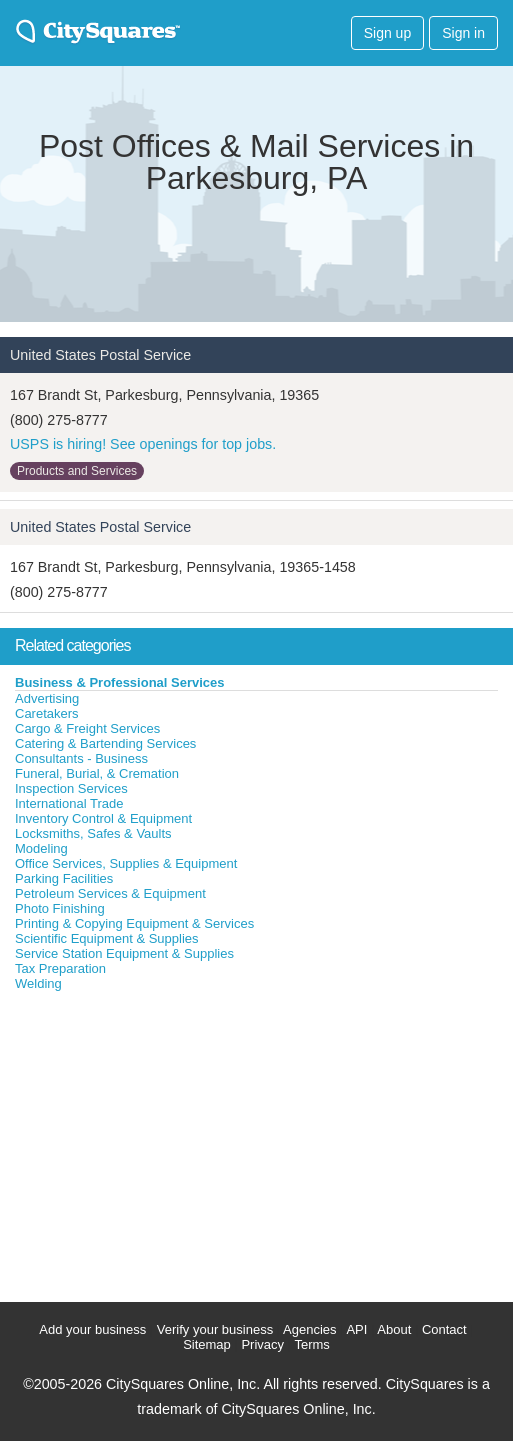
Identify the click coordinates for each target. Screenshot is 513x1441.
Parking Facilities (64, 878)
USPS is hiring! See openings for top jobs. (143, 444)
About (394, 1329)
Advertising (47, 698)
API (356, 1329)
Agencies (309, 1329)
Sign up (387, 33)
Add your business (92, 1329)
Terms (311, 1344)
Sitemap (207, 1344)
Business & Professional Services (120, 682)
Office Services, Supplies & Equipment (126, 863)
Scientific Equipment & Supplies (107, 938)
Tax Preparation (60, 968)
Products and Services (77, 471)
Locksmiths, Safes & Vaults (93, 833)
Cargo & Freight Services (87, 728)
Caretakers (47, 713)
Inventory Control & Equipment (103, 818)
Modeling (41, 848)
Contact (444, 1329)
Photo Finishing (60, 908)
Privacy (262, 1344)
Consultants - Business (81, 758)
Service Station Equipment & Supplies (124, 953)
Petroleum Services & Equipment (110, 893)
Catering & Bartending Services (105, 743)
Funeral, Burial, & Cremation (97, 773)
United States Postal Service (100, 355)
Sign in (463, 33)
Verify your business (215, 1329)
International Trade (69, 803)
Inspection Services (71, 788)
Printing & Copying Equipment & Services (134, 923)
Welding (38, 983)
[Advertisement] (150, 1142)
